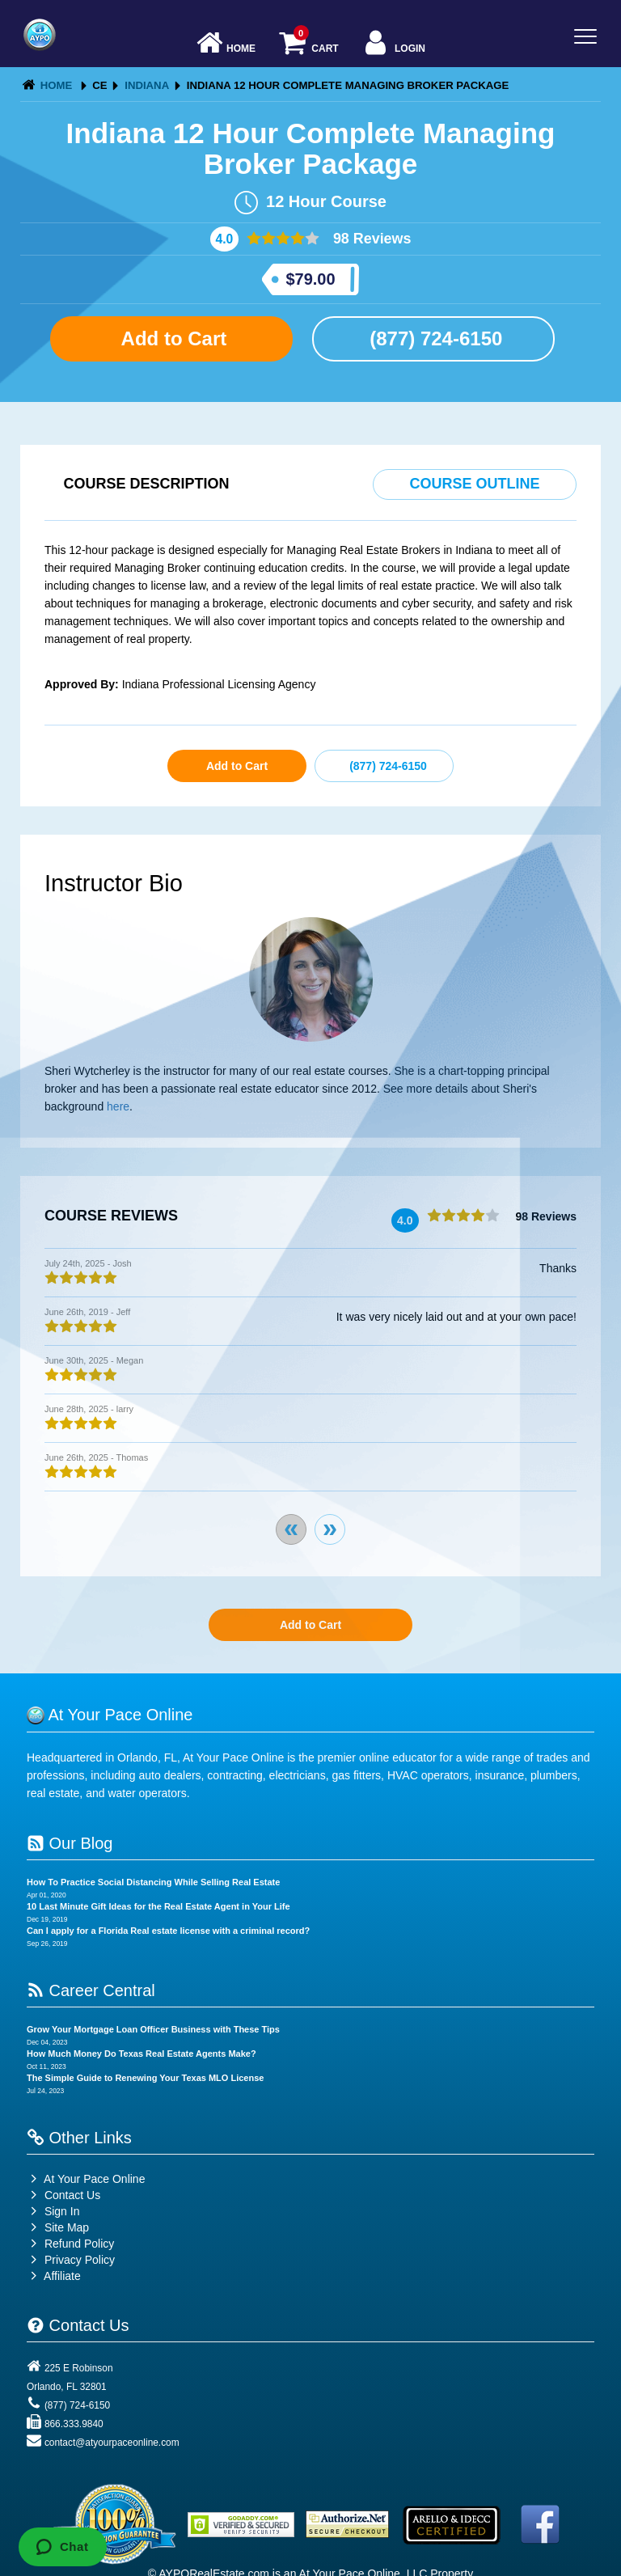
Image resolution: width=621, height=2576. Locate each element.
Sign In (53, 2211)
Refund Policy (79, 2243)
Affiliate (54, 2275)
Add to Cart (171, 338)
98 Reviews (370, 239)
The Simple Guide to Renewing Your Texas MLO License (145, 2078)
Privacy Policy (79, 2259)
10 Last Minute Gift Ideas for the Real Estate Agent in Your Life (158, 1906)
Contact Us (63, 2195)
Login (393, 44)
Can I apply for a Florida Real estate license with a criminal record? (168, 1930)
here (118, 1106)
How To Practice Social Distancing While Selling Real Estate (153, 1882)
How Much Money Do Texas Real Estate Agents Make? (141, 2053)
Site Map (58, 2227)
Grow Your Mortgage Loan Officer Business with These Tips (153, 2029)
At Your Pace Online (86, 2178)
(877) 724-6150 (434, 338)
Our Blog (69, 1843)
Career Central (91, 1990)
